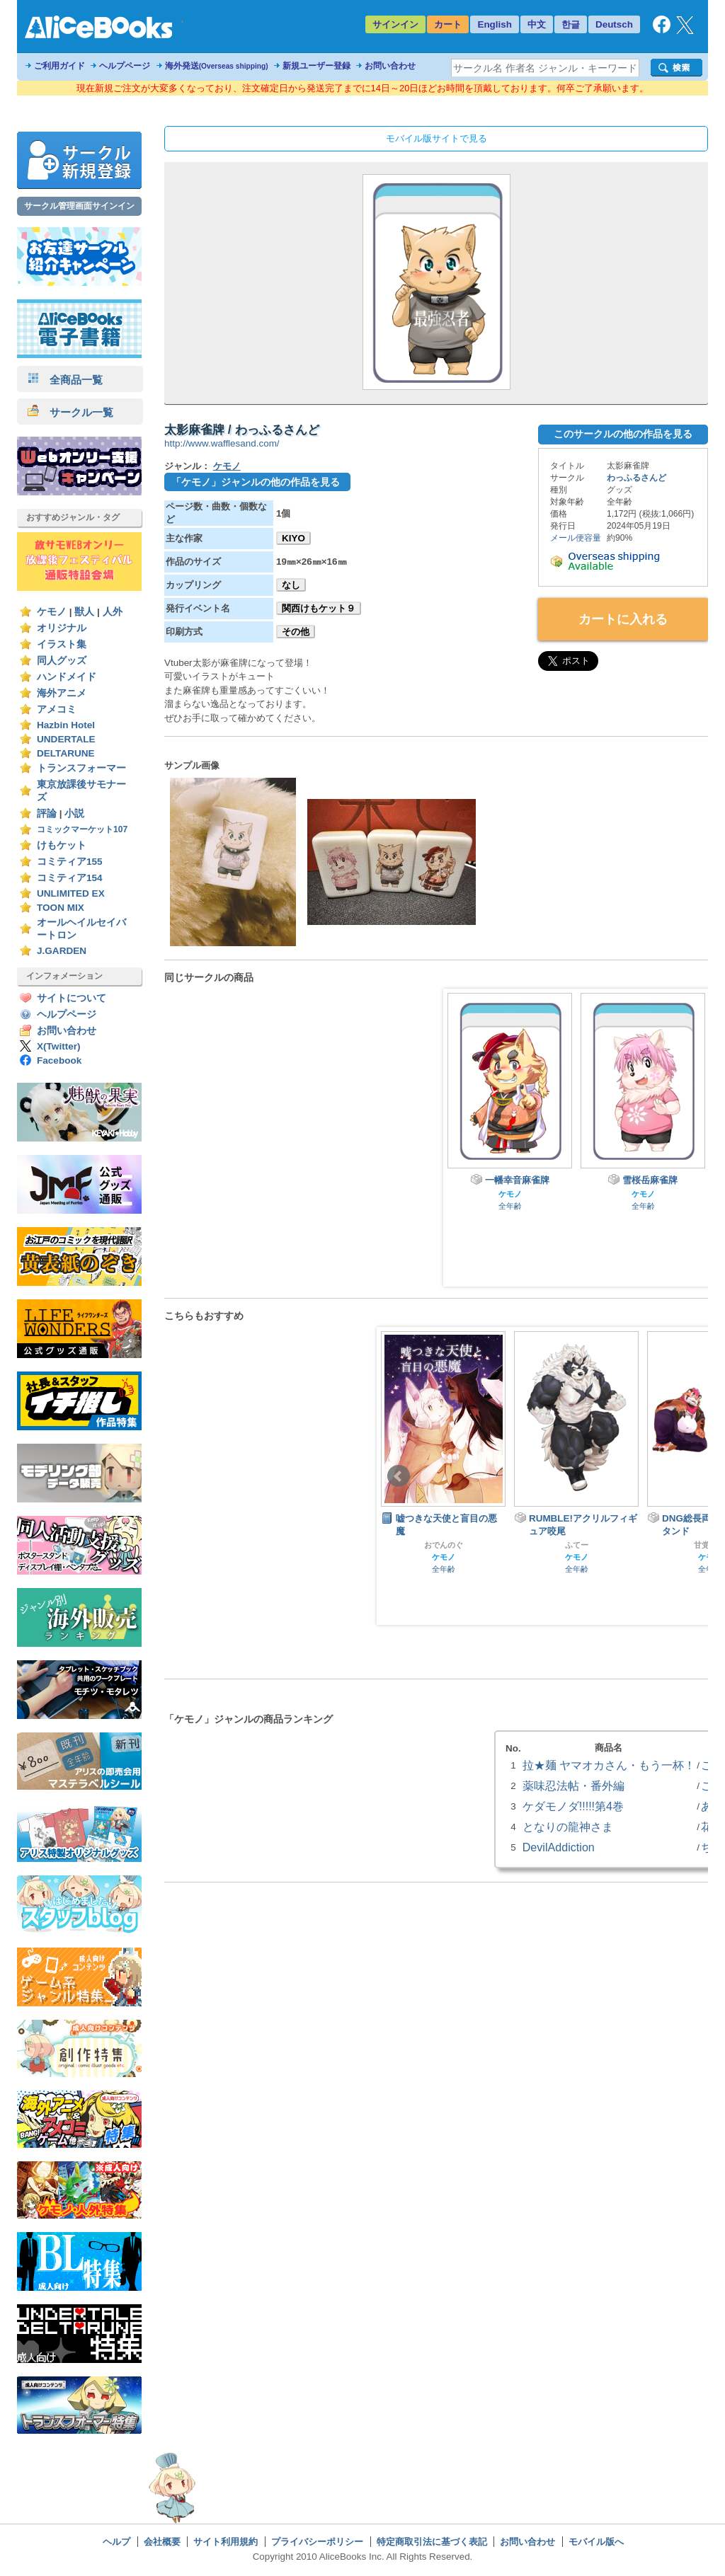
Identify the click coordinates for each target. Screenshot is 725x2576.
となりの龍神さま (568, 1826)
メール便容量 (575, 538)
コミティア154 (70, 878)
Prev (398, 1476)
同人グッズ (61, 660)
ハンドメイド (66, 677)
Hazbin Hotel (66, 725)
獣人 (84, 611)
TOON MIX (60, 907)
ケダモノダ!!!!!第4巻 (573, 1806)
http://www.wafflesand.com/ (222, 443)
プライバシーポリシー (317, 2541)
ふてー (576, 1545)
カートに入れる (623, 619)
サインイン (395, 24)
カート (448, 24)
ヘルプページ (124, 66)
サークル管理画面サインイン (79, 206)
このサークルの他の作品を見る (623, 433)
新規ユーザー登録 (316, 66)
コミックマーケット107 (82, 829)
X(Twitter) (59, 1046)
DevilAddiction (559, 1847)
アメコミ (56, 709)
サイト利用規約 (225, 2541)
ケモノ (52, 611)
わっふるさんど (636, 478)
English (494, 24)
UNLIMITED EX (71, 893)
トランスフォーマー (81, 768)
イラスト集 (61, 644)
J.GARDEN (61, 950)
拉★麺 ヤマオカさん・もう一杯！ (609, 1765)
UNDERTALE (66, 739)
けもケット (61, 845)
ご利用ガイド (59, 66)
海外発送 (216, 66)
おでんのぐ (443, 1545)
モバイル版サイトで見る (436, 138)
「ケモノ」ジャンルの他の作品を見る (255, 482)
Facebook (59, 1060)
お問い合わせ (390, 66)
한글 (570, 24)
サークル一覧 (70, 412)
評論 (47, 813)
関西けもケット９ (318, 608)
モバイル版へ (596, 2541)
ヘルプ (116, 2541)
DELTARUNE (66, 753)
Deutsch (614, 24)
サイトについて (71, 998)
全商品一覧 (65, 380)
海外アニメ (61, 693)
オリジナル (61, 628)
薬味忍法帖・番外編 (573, 1785)
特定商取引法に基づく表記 (432, 2541)
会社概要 (162, 2541)
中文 (536, 24)
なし (291, 585)
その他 (295, 631)
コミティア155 (70, 861)
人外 (112, 611)
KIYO (293, 538)
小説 (74, 813)
